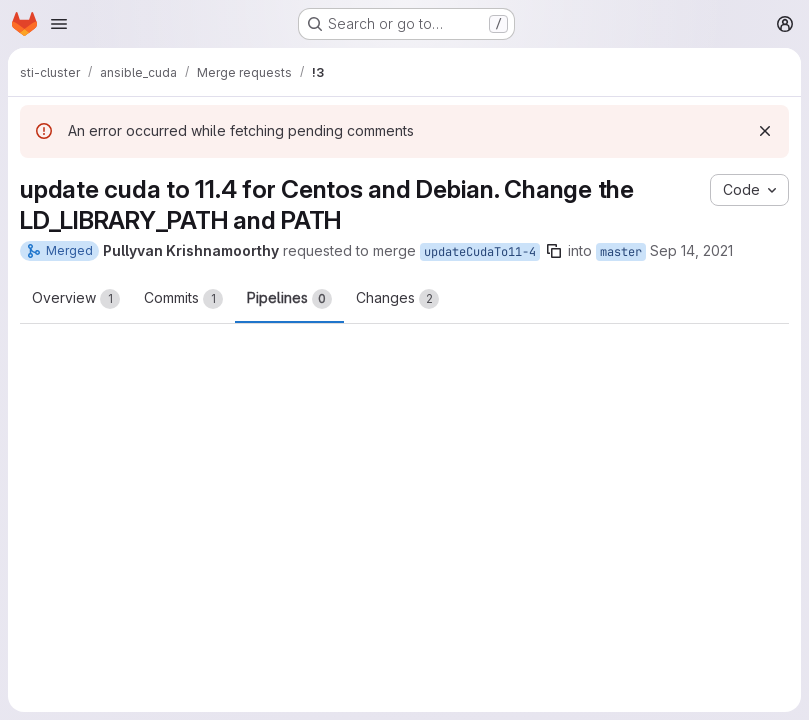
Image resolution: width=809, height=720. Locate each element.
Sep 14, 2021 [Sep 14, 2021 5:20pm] (691, 250)
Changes (397, 299)
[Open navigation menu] (59, 24)
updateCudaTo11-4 (480, 252)
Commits (183, 299)
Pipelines (289, 299)
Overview (76, 299)
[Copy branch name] (554, 251)
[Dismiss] (765, 131)
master (621, 252)
